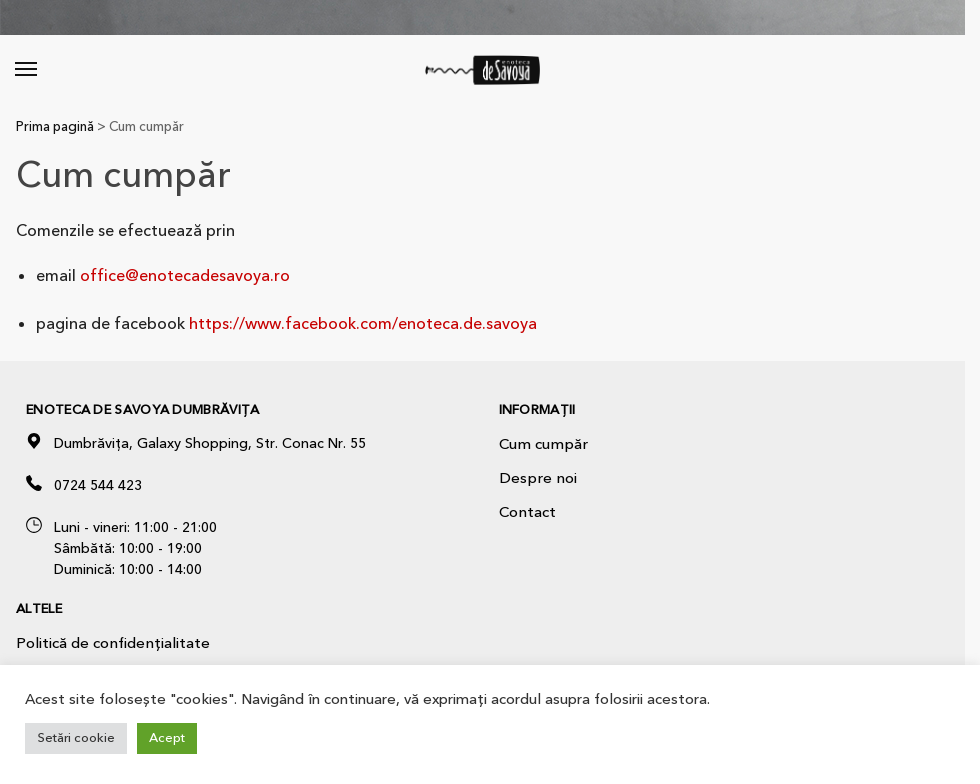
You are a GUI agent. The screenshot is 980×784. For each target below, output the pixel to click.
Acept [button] (167, 738)
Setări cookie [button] (76, 738)
